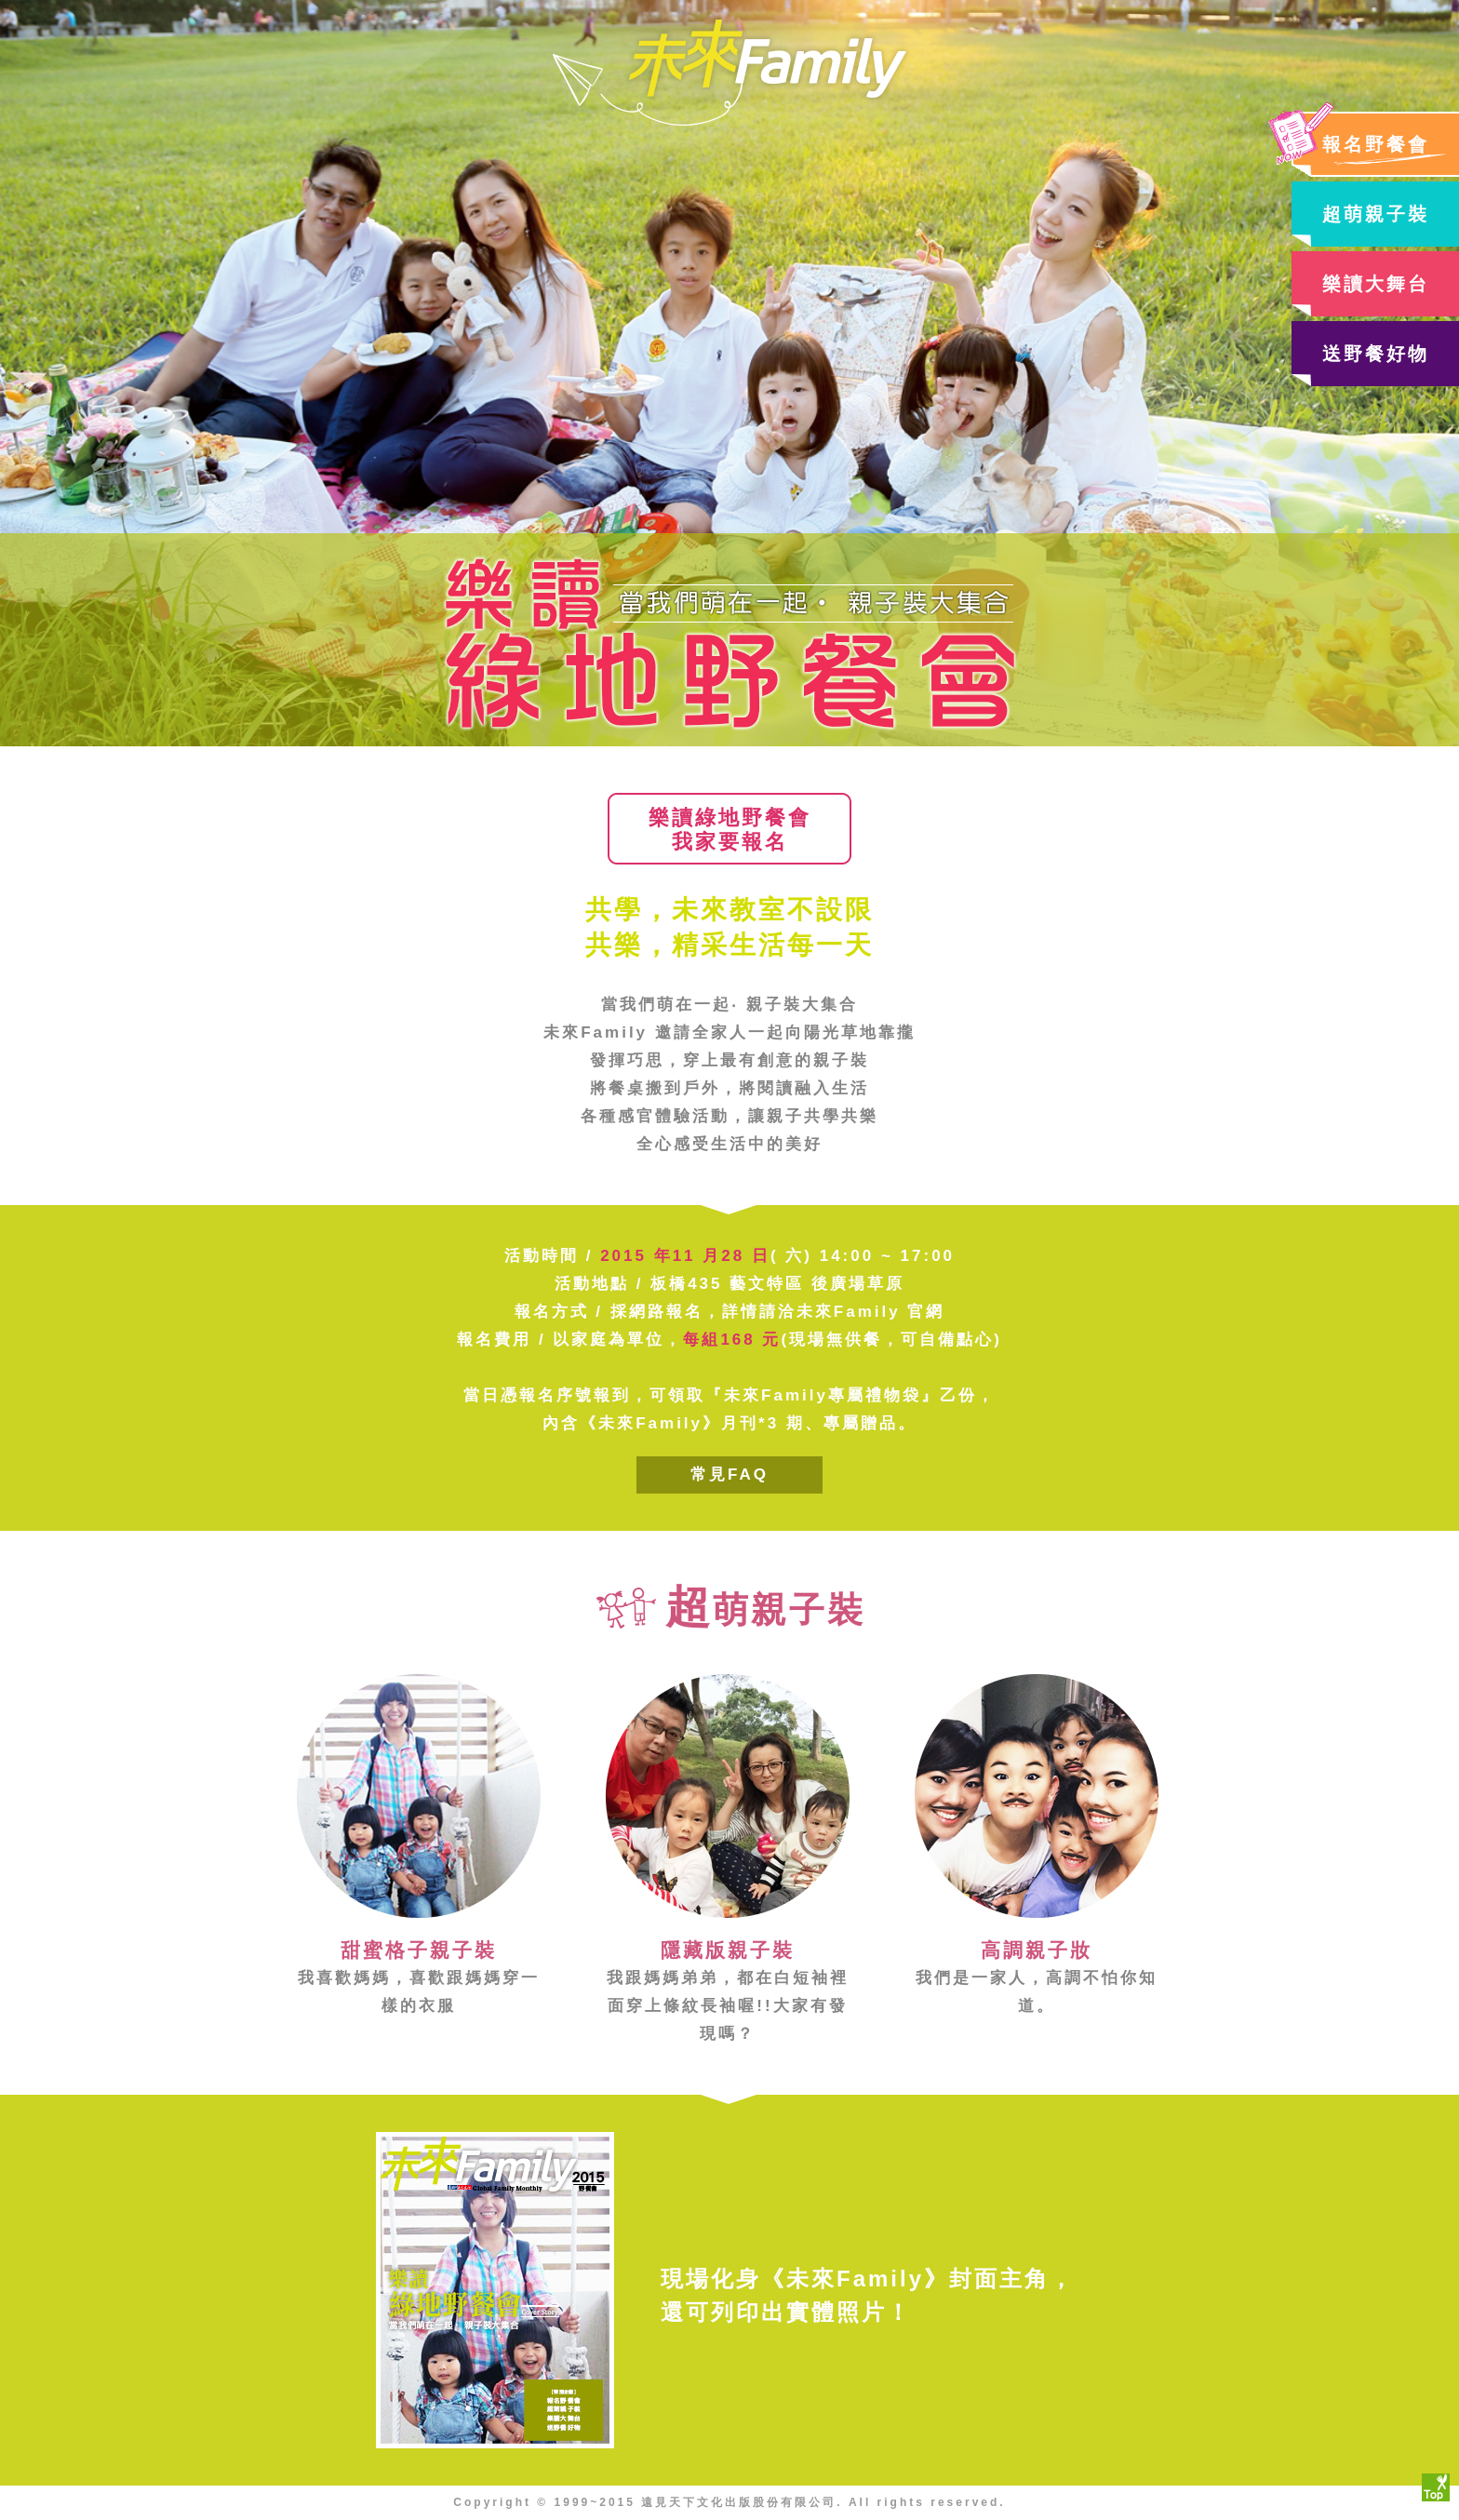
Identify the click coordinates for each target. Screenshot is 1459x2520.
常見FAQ (729, 1474)
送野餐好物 (1375, 353)
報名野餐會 (1375, 144)
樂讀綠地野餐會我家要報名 (730, 829)
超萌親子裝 (1375, 214)
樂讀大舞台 (1375, 284)
